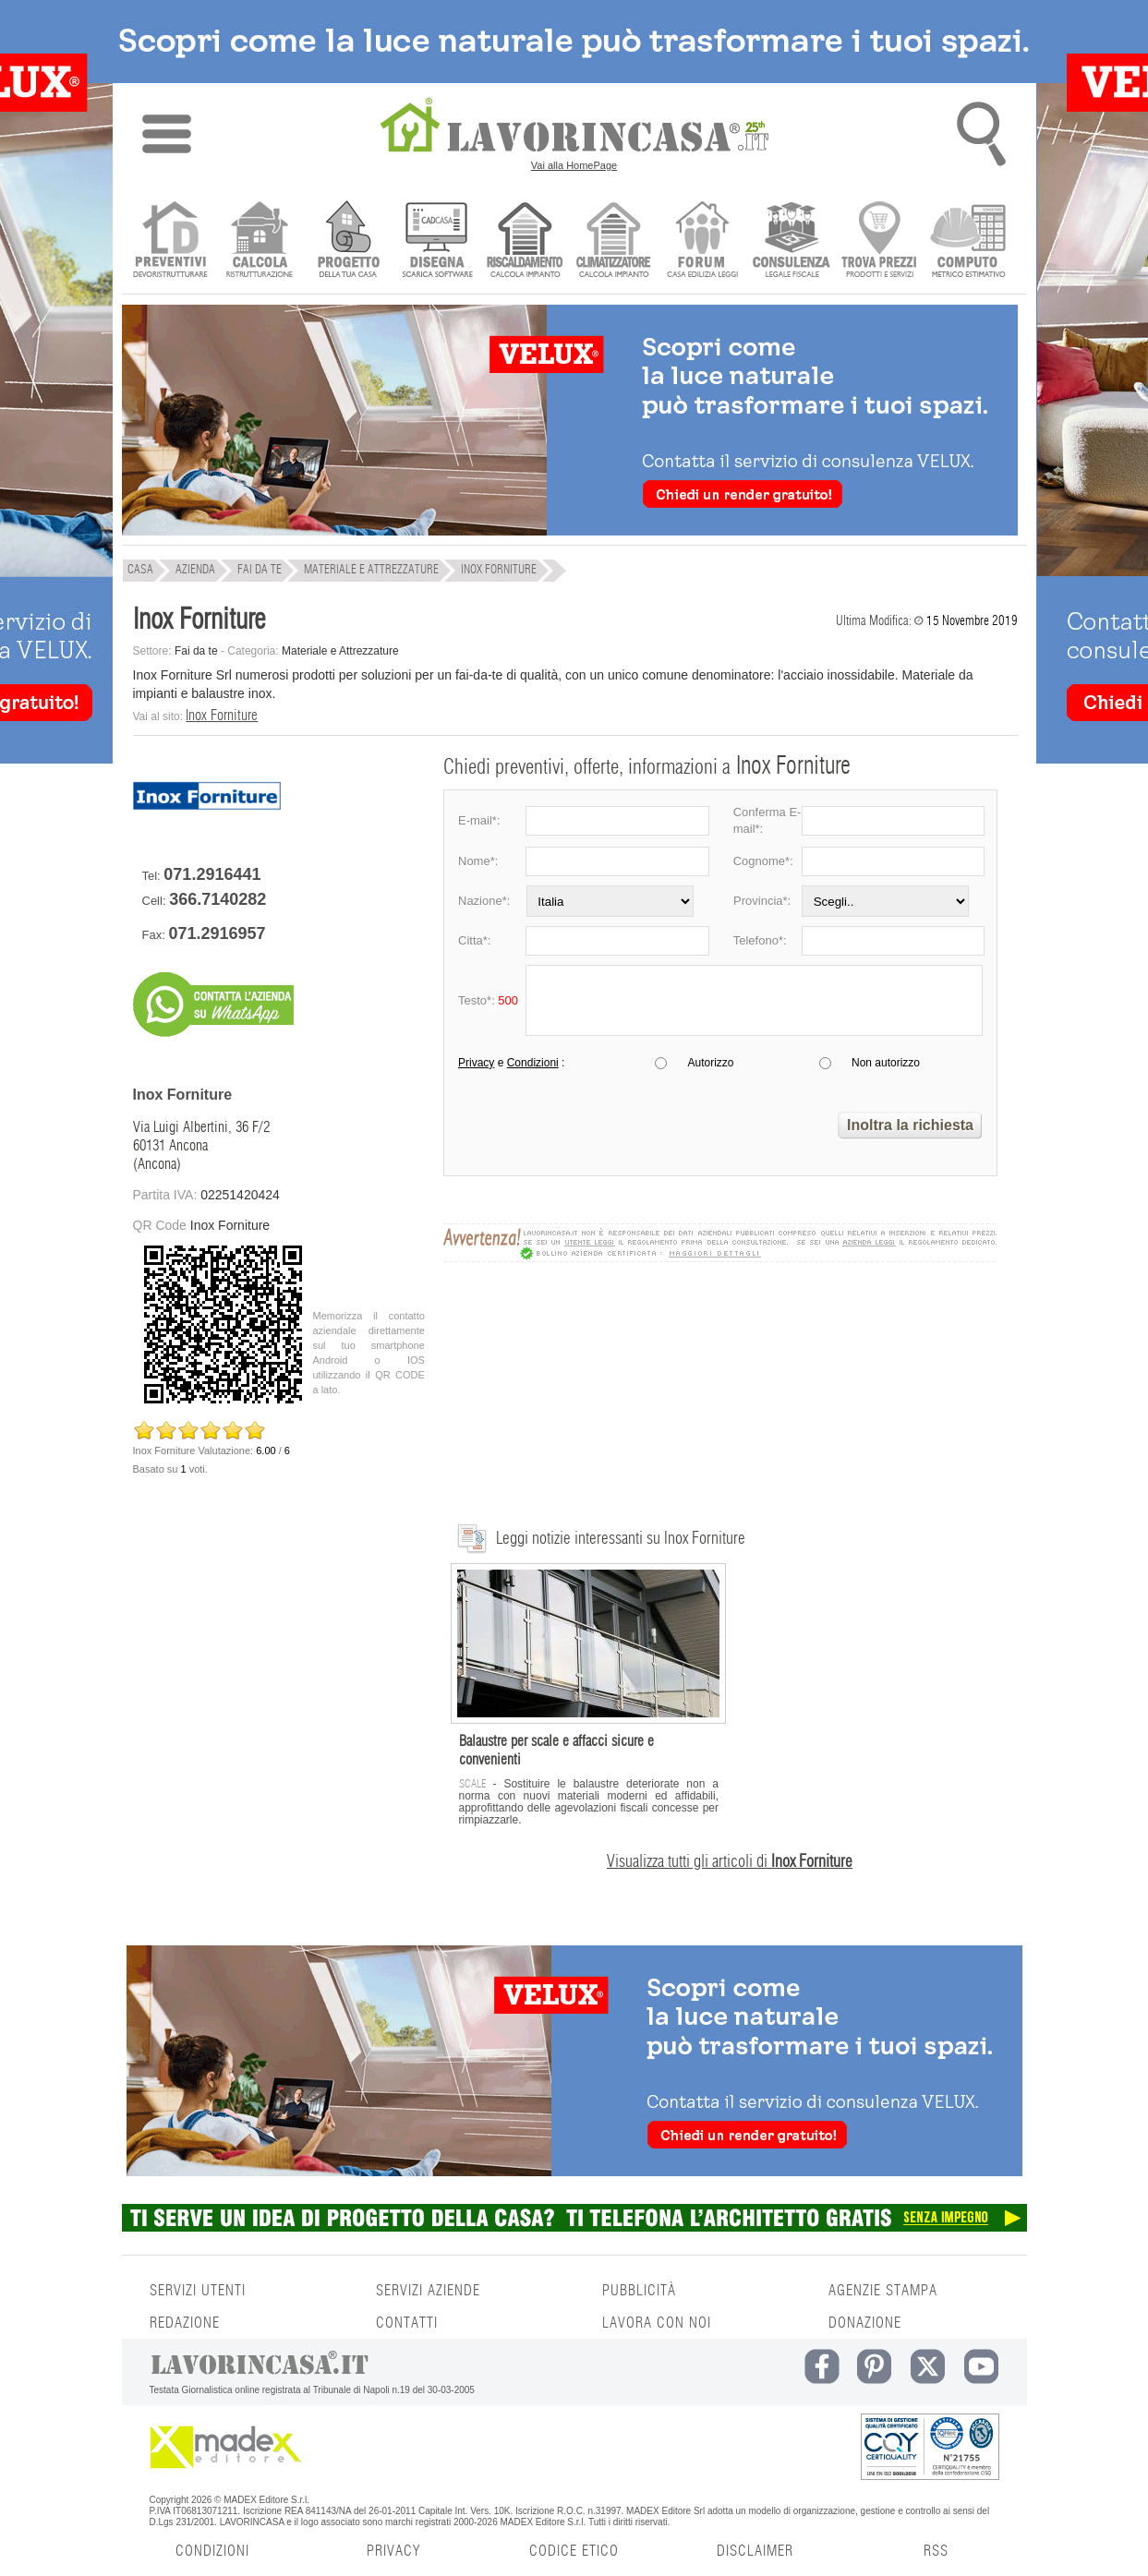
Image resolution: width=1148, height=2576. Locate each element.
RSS (936, 2551)
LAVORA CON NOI (656, 2323)
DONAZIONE (864, 2323)
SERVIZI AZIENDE (428, 2290)
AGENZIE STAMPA (882, 2290)
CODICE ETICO (574, 2551)
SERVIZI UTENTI (198, 2290)
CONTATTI (407, 2323)
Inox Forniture (222, 715)
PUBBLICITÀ (639, 2290)
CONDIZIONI (212, 2551)
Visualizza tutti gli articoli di (729, 1862)
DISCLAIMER (755, 2551)
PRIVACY (393, 2551)
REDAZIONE (185, 2323)
